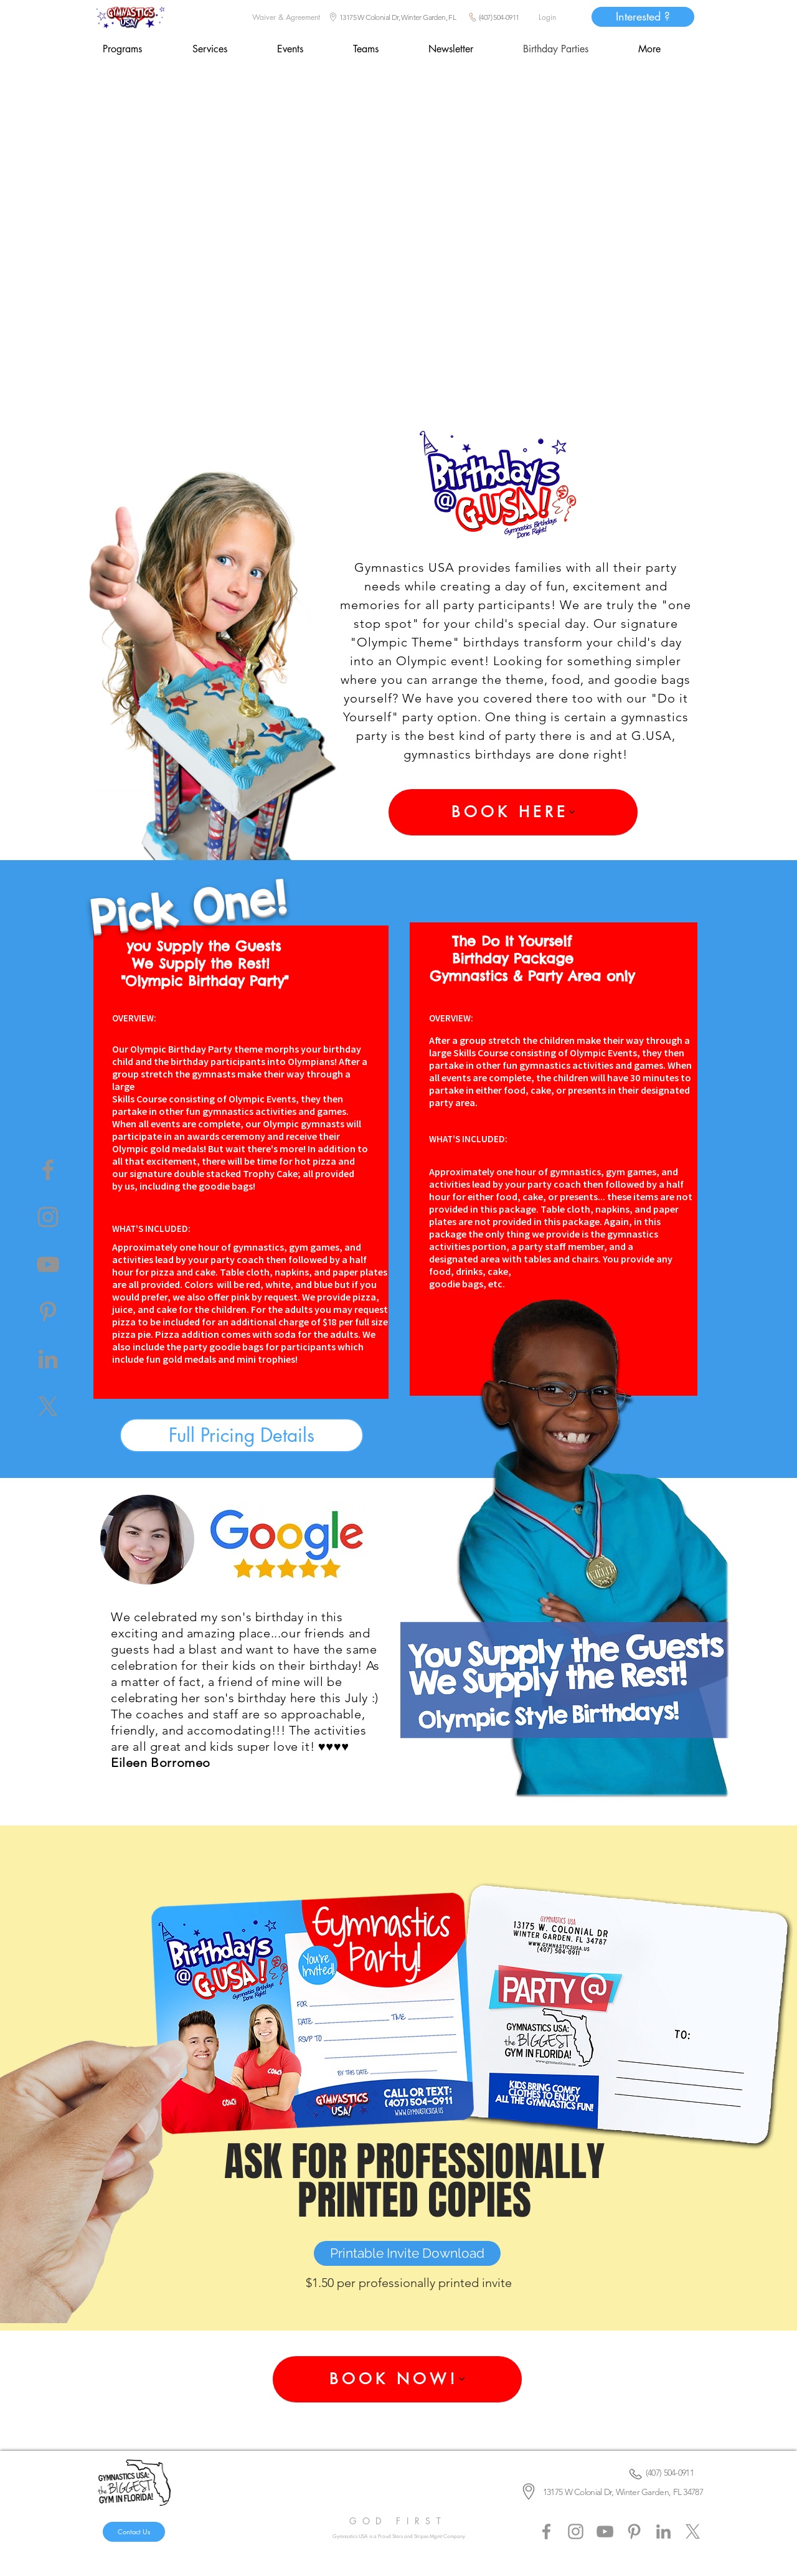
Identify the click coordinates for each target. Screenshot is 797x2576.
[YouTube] (48, 1264)
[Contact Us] (134, 2532)
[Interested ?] (643, 17)
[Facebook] (48, 1169)
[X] (48, 1406)
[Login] (547, 17)
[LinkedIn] (48, 1359)
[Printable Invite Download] (407, 2253)
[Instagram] (48, 1217)
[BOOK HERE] (513, 812)
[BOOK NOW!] (397, 2379)
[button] (305, 49)
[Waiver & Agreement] (286, 17)
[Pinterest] (48, 1311)
